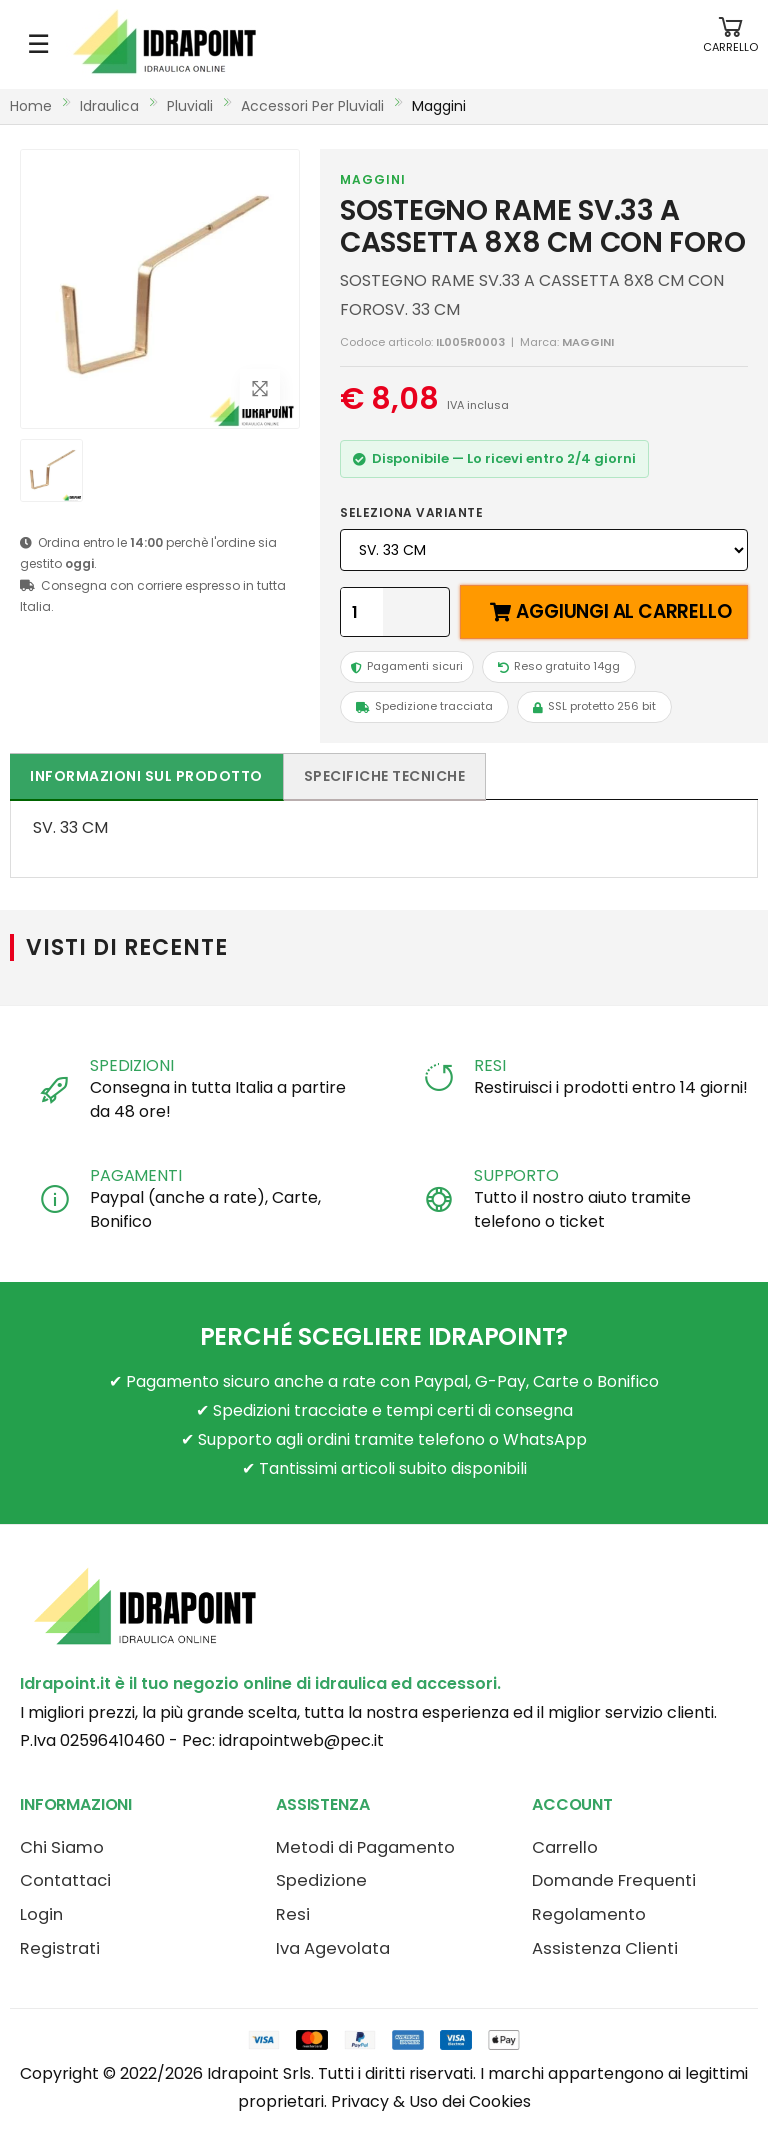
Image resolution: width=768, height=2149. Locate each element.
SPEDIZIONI (131, 1065)
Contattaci (65, 1880)
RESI (489, 1065)
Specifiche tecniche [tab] (385, 776)
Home (31, 106)
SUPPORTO (516, 1175)
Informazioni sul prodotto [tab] (146, 776)
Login (41, 1914)
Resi (293, 1914)
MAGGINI (373, 179)
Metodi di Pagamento (365, 1847)
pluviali (190, 106)
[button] (730, 44)
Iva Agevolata (333, 1948)
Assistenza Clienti (605, 1948)
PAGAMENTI (136, 1175)
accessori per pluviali (312, 106)
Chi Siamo (62, 1847)
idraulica (109, 106)
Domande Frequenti (614, 1880)
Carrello (565, 1847)
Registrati (60, 1948)
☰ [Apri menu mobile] (38, 44)
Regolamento (589, 1914)
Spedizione (321, 1880)
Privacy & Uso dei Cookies (431, 2101)
